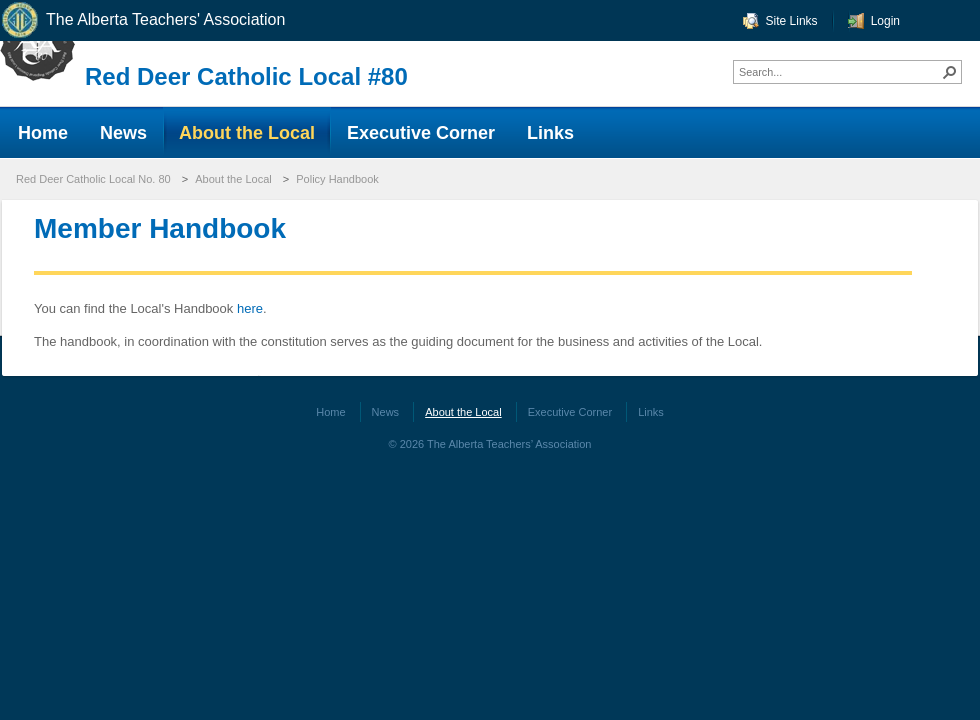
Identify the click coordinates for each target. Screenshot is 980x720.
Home (330, 412)
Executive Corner (570, 412)
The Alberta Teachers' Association (142, 20)
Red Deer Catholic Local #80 (246, 76)
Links (651, 412)
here (248, 308)
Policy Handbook (337, 179)
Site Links (792, 21)
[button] (950, 72)
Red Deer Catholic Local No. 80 (93, 179)
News (386, 412)
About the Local (233, 179)
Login (885, 21)
